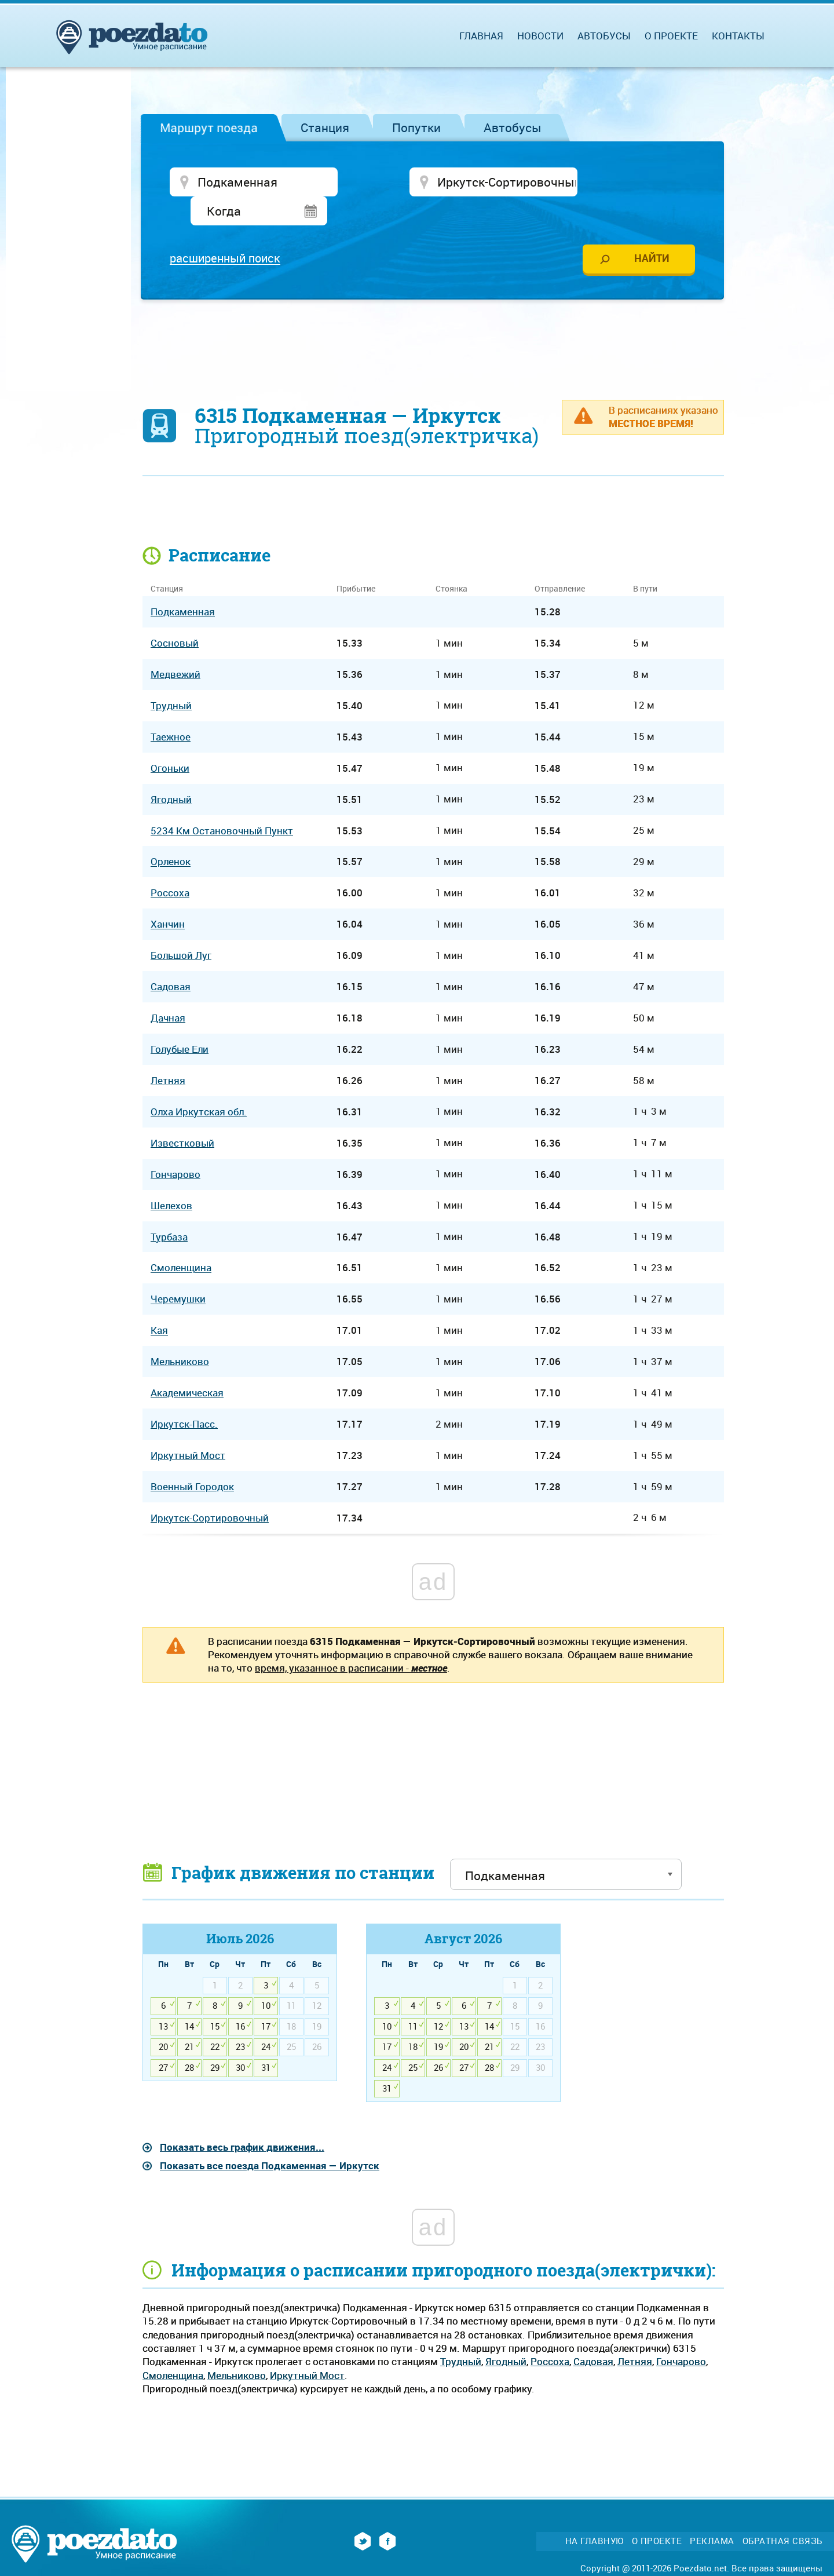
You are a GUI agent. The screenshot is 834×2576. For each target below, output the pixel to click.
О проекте (671, 35)
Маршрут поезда (209, 127)
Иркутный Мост (307, 2347)
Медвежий (175, 647)
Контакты (738, 35)
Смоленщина (172, 2347)
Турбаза (169, 1209)
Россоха (550, 2334)
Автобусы (513, 127)
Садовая (593, 2334)
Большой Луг (181, 928)
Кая (159, 1302)
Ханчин (168, 896)
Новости (540, 35)
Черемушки (178, 1271)
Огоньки (170, 740)
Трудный (460, 2334)
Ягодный (505, 2334)
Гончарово (681, 2334)
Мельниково (236, 2347)
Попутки (416, 127)
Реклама (712, 2513)
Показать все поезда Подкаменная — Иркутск (269, 2137)
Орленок (171, 834)
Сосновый (175, 615)
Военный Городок (192, 1459)
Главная (481, 35)
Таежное (171, 709)
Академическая (187, 1365)
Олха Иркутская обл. (199, 1084)
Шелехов (171, 1178)
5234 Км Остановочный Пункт (222, 803)
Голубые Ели (180, 1021)
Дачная (168, 990)
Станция (325, 127)
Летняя (634, 2334)
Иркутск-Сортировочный (210, 1490)
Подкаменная (183, 584)
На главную (594, 2513)
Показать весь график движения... (242, 2119)
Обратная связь (782, 2513)
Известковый (182, 1115)
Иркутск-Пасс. (184, 1396)
